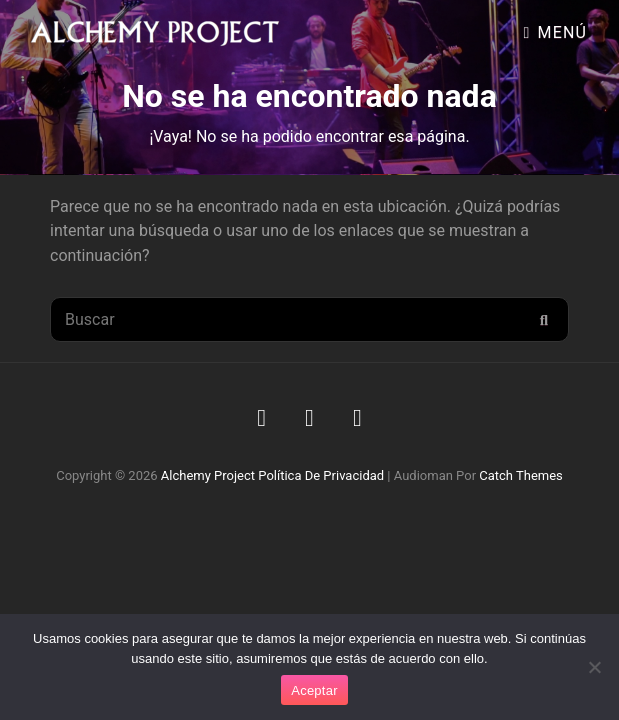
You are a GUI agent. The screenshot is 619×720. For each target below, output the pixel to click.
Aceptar (314, 690)
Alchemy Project (208, 475)
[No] (594, 667)
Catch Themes (521, 475)
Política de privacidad (321, 475)
